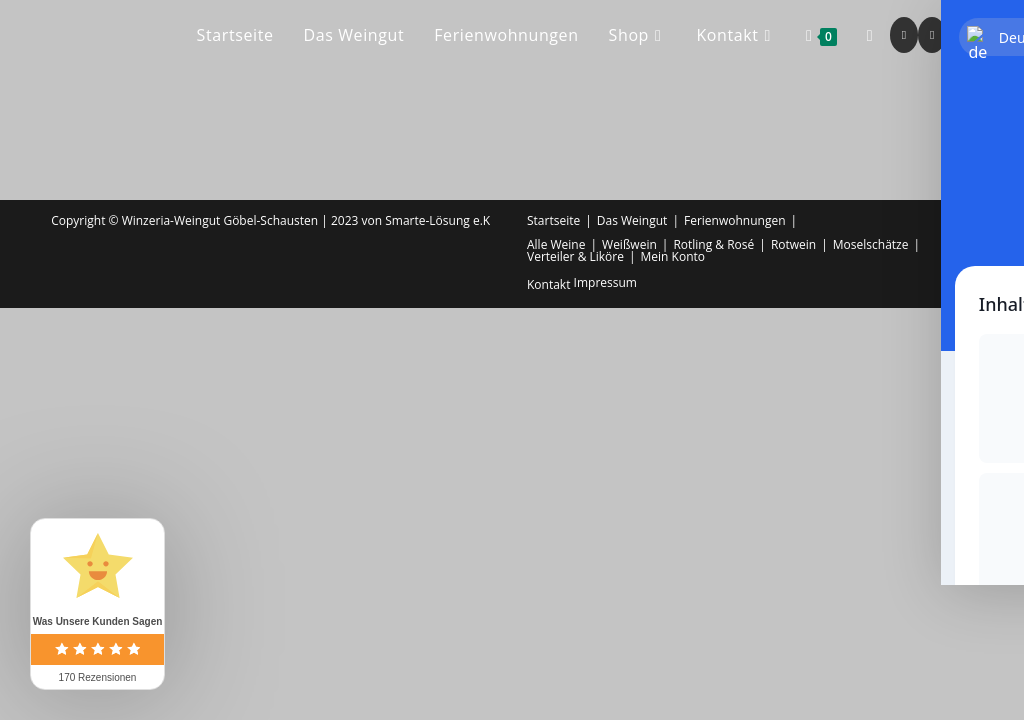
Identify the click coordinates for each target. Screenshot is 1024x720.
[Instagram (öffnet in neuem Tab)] (932, 35)
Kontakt (548, 284)
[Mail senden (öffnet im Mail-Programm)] (960, 35)
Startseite (553, 220)
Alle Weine (556, 244)
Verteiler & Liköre (575, 256)
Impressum (605, 282)
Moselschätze (871, 244)
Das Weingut (632, 220)
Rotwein (793, 244)
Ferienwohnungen (735, 220)
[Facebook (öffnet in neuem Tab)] (904, 35)
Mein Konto (673, 256)
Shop (958, 232)
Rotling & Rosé (713, 244)
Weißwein (629, 244)
